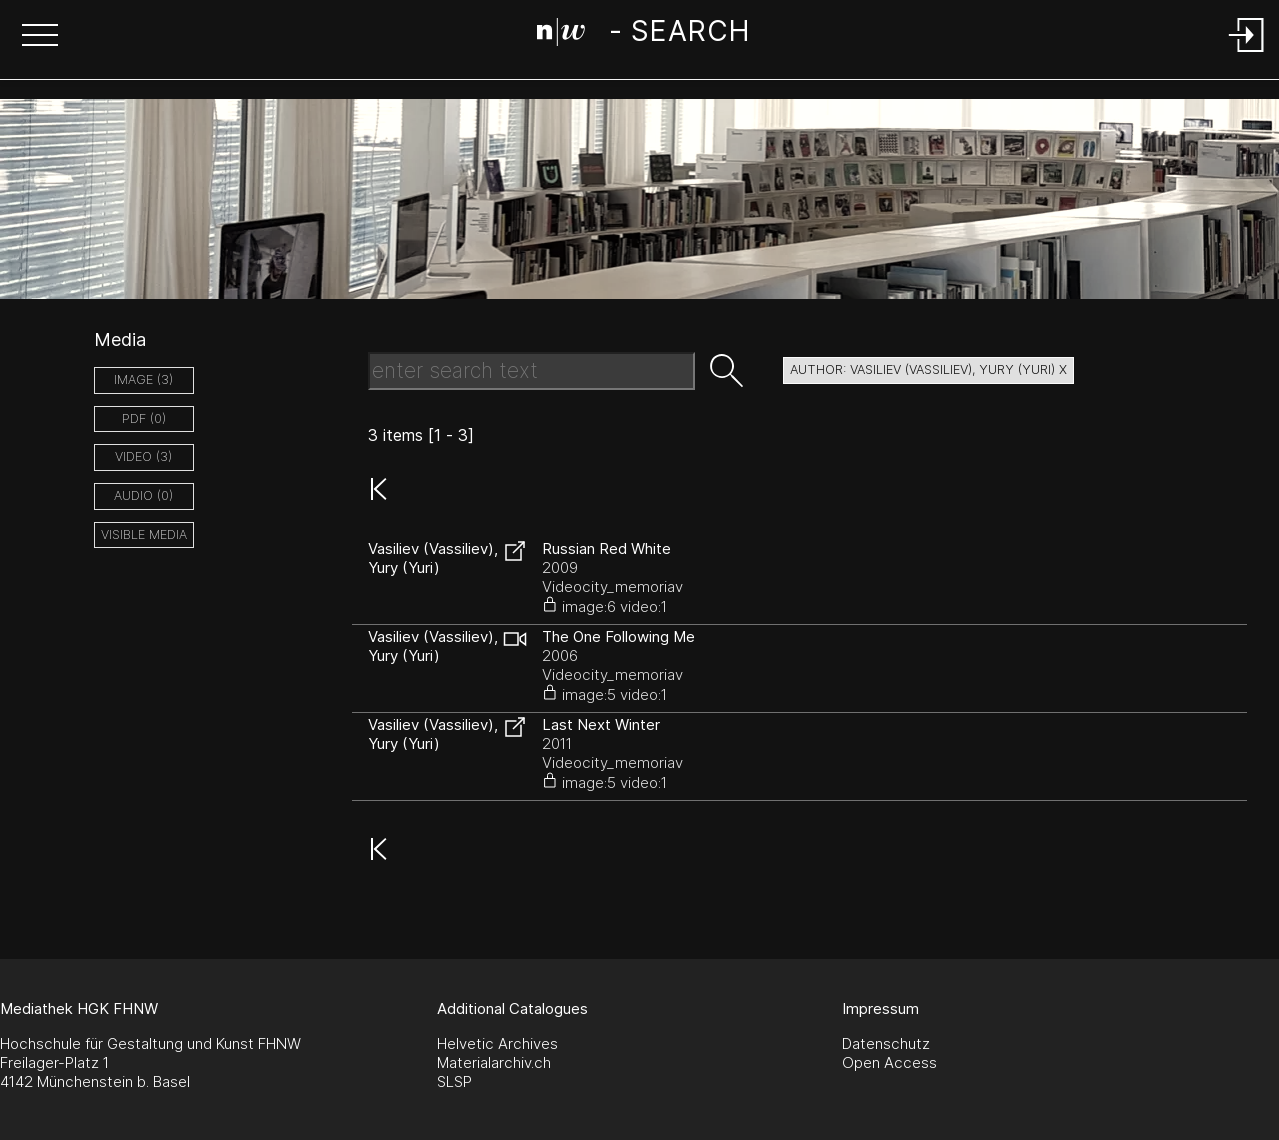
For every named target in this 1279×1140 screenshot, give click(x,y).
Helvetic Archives (497, 1043)
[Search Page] (643, 35)
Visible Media (144, 534)
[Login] (1247, 53)
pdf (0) (144, 418)
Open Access (889, 1062)
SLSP (454, 1081)
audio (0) (143, 495)
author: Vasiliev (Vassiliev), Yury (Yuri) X (928, 369)
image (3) (143, 379)
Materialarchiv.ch (494, 1062)
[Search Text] (531, 371)
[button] (40, 37)
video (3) (143, 456)
